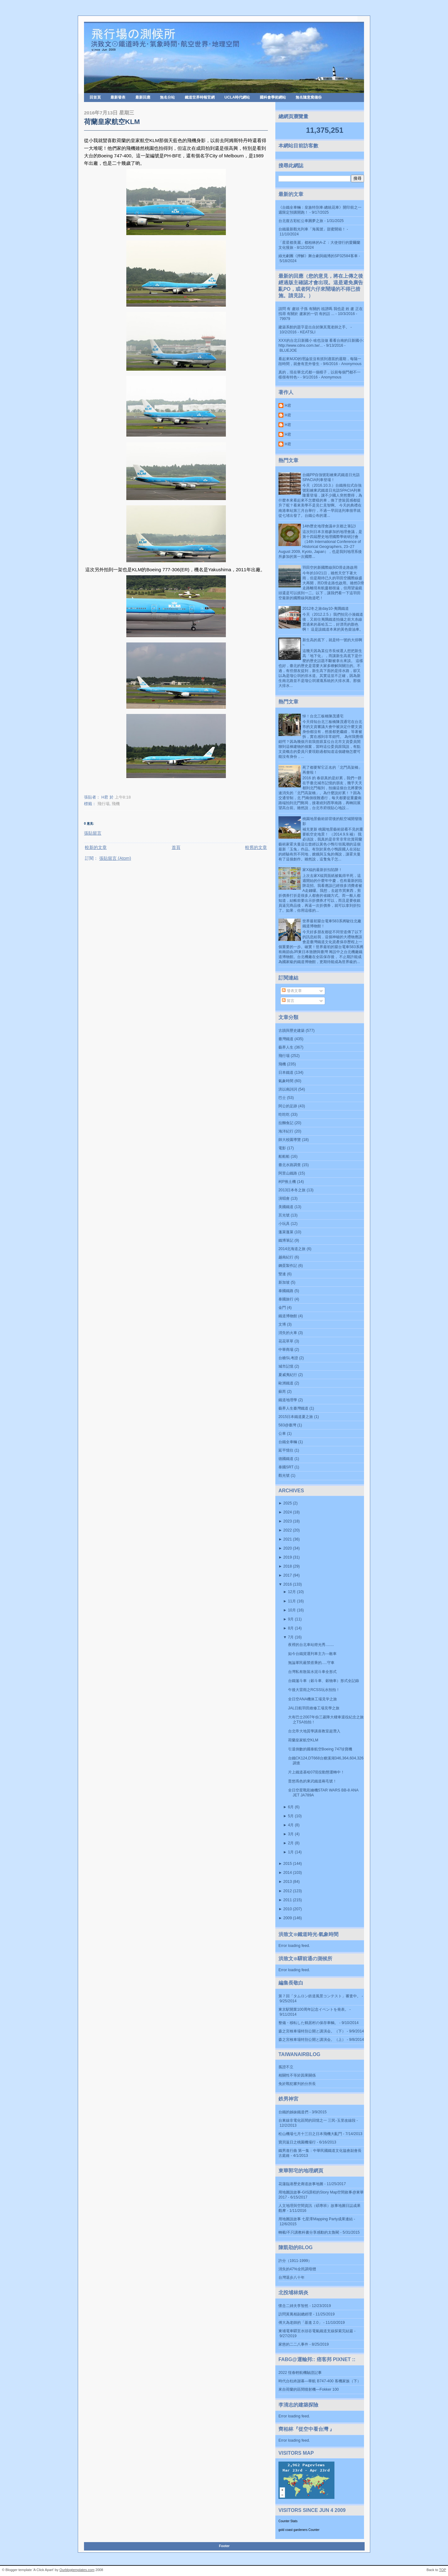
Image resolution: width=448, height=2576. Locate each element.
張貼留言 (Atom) (115, 858)
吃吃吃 (284, 1114)
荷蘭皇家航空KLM (112, 122)
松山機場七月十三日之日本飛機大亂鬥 (310, 2134)
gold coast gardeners (292, 2530)
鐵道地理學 (287, 1400)
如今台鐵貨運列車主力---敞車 (312, 1654)
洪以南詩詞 (287, 1089)
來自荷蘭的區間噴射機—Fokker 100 (308, 2389)
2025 (287, 1503)
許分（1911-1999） (295, 2261)
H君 (288, 405)
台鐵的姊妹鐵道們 (293, 2112)
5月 (291, 1816)
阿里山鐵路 (287, 1173)
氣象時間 (285, 1081)
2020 (287, 1548)
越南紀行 (285, 1257)
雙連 (282, 1274)
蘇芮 (282, 1391)
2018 (287, 1566)
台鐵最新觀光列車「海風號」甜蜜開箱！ (312, 229)
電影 (282, 1148)
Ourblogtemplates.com (77, 2570)
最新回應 (142, 97)
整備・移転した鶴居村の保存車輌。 (308, 2023)
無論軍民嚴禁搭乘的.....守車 (311, 1663)
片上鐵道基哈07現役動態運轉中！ (316, 1772)
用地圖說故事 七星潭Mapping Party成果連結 (315, 2219)
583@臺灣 (287, 1425)
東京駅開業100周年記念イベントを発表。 (313, 2009)
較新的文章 (96, 847)
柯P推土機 (287, 1181)
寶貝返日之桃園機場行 (297, 2142)
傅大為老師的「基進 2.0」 (300, 2322)
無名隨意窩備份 (309, 97)
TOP (442, 2570)
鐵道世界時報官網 (200, 97)
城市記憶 (285, 1366)
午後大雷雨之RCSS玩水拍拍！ (314, 1690)
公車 (282, 1433)
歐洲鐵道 (285, 1383)
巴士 (282, 1098)
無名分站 (167, 97)
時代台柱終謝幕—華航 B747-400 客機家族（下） (319, 2381)
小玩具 (284, 1223)
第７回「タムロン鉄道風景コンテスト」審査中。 (319, 1996)
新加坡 (284, 1282)
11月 (292, 1601)
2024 (287, 1512)
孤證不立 (285, 2067)
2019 (287, 1557)
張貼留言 (92, 833)
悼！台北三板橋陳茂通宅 (322, 716)
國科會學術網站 (273, 97)
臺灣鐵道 (285, 1039)
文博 (282, 1324)
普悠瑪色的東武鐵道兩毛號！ (312, 1781)
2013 (287, 1881)
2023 (287, 1521)
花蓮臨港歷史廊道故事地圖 (300, 2184)
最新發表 (117, 97)
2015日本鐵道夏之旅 (295, 1417)
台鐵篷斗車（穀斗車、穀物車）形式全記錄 (323, 1681)
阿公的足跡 (287, 1106)
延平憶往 (285, 1450)
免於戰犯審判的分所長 (297, 2084)
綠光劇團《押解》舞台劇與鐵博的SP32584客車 (318, 256)
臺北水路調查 (289, 1165)
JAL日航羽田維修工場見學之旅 (313, 1708)
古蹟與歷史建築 (291, 1030)
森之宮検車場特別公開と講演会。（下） (312, 2031)
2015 (287, 1863)
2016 (287, 1584)
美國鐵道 (285, 1207)
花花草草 (285, 1341)
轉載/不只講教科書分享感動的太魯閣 (308, 2232)
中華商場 (285, 1349)
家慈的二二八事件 (293, 2344)
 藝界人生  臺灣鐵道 (293, 1408)
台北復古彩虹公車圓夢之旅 (300, 221)
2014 (287, 1872)
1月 (291, 1852)
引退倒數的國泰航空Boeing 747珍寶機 (320, 1749)
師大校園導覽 (289, 1139)
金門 (282, 1307)
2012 (287, 1891)
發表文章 (291, 991)
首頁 (176, 847)
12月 (292, 1592)
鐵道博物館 (287, 1316)
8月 (291, 1628)
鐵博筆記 (285, 1240)
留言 (288, 1000)
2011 (287, 1900)
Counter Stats (287, 2521)
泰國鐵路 (285, 1291)
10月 (292, 1610)
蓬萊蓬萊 (285, 1232)
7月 (291, 1637)
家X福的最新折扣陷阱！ (322, 870)
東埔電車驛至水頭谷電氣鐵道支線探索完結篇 (315, 2331)
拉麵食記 (285, 1123)
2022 (287, 1530)
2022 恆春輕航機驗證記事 (300, 2372)
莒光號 (284, 1215)
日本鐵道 (285, 1072)
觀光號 (284, 1475)
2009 (287, 1918)
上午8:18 (123, 797)
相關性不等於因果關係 (297, 2075)
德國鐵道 (285, 1459)
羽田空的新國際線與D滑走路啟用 (329, 567)
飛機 (116, 803)
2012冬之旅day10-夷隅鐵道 (325, 608)
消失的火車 (287, 1333)
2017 (287, 1575)
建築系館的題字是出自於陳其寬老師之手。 (313, 327)
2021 (287, 1539)
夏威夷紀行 (287, 1375)
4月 (291, 1825)
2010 (287, 1909)
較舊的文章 (256, 847)
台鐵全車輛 (287, 1442)
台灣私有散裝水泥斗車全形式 (312, 1672)
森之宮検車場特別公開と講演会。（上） (312, 2039)
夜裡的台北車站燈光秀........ (311, 1644)
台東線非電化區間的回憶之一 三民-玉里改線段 (317, 2120)
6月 (291, 1807)
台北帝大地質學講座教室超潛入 (314, 1731)
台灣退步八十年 (291, 2277)
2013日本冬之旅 (292, 1190)
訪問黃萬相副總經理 (295, 2314)
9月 (291, 1619)
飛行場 (103, 803)
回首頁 (95, 97)
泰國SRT (285, 1467)
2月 (291, 1843)
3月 (291, 1834)
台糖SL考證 (288, 1358)
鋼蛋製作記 (287, 1265)
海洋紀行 (285, 1131)
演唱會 (284, 1198)
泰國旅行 (285, 1299)
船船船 (284, 1156)
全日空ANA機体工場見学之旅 (312, 1699)
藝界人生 (285, 1047)
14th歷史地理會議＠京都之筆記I (329, 526)
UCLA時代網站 (237, 97)
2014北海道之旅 (292, 1249)
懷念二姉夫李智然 (293, 2306)
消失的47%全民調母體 (297, 2269)
